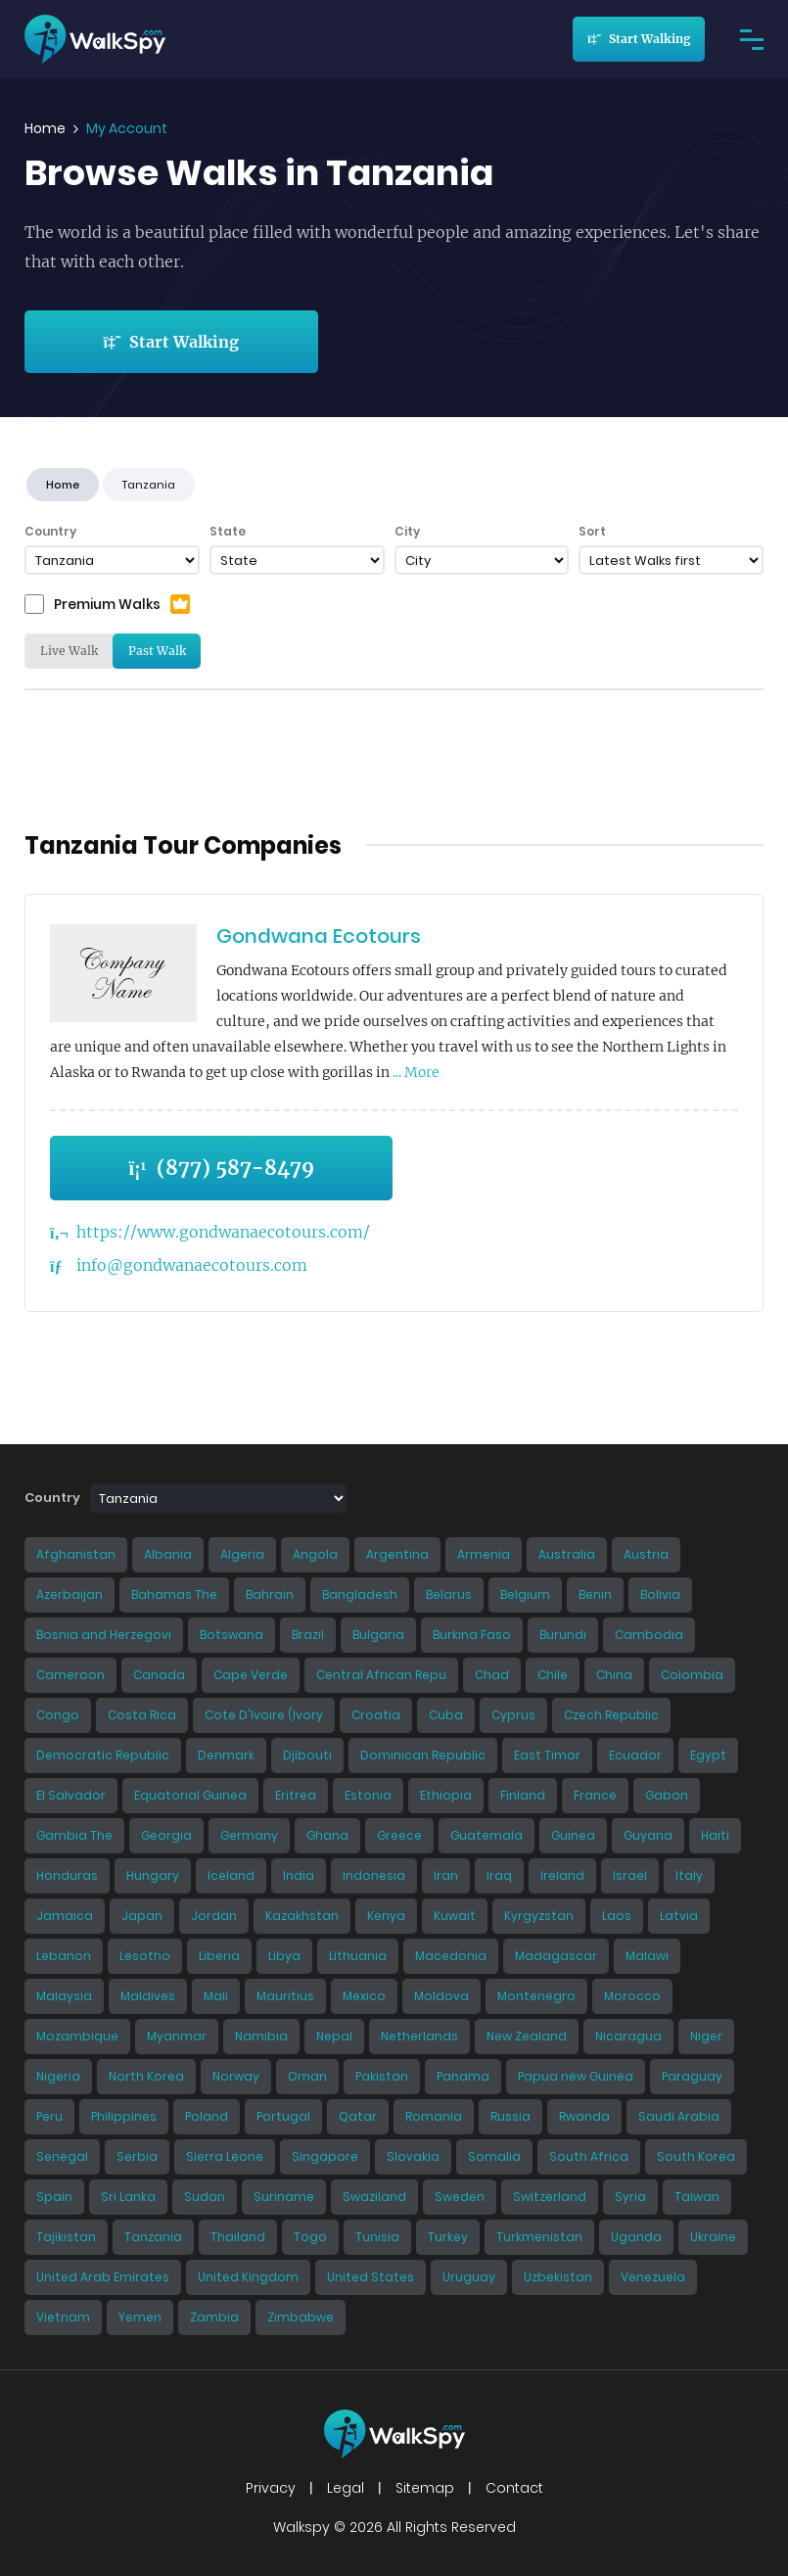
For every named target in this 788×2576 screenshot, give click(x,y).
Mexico (364, 1996)
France (595, 1795)
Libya (284, 1955)
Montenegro (536, 1996)
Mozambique (77, 2036)
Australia (566, 1554)
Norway (235, 2076)
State (227, 531)
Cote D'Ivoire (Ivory (264, 1715)
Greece (399, 1835)
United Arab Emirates (102, 2277)
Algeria (242, 1554)
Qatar (358, 2116)
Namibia (261, 2036)
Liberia (219, 1955)
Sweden (460, 2196)
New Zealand (527, 2036)
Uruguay (468, 2277)
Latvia (679, 1915)
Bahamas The (174, 1594)
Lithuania (358, 1955)
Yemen (140, 2317)
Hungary (152, 1875)
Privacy (271, 2488)
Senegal (62, 2156)
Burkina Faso (472, 1634)
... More (416, 1072)
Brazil (308, 1634)
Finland (522, 1795)
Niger (706, 2036)
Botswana (231, 1634)
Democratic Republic (102, 1755)
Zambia (214, 2317)
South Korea (696, 2156)
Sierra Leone (224, 2156)
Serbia (137, 2156)
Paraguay (692, 2076)
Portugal (283, 2116)
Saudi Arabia (678, 2116)
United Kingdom (248, 2277)
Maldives (147, 1996)
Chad (492, 1674)
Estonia (368, 1795)
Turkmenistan (539, 2236)
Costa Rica (142, 1715)
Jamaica (64, 1915)
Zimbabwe (300, 2317)
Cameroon (70, 1674)
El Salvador (71, 1795)
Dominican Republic (423, 1755)
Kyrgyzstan (539, 1915)
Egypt (708, 1755)
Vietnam (63, 2317)
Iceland (231, 1875)
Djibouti (307, 1755)
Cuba (446, 1715)
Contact (514, 2488)
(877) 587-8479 (220, 1167)
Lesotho (144, 1955)
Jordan (214, 1915)
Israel (630, 1875)
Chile (552, 1674)
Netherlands (419, 2036)
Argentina (397, 1554)
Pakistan (381, 2076)
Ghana (327, 1835)
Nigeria (58, 2076)
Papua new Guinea (575, 2076)
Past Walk (157, 650)
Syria (630, 2196)
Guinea (573, 1835)
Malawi (647, 1955)
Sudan (204, 2196)
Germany (249, 1835)
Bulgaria (378, 1634)
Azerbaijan (69, 1594)
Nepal (334, 2036)
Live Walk (69, 650)
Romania (433, 2116)
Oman (307, 2076)
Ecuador (635, 1755)
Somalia (494, 2156)
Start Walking (638, 38)
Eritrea (295, 1795)
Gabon (666, 1795)
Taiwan (696, 2196)
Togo (310, 2236)
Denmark (226, 1755)
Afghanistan (76, 1554)
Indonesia (374, 1875)
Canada (159, 1674)
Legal (345, 2488)
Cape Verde (250, 1674)
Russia (510, 2116)
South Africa (588, 2156)
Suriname (284, 2196)
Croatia (375, 1715)
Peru (49, 2116)
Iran (446, 1875)
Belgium (525, 1594)
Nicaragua (628, 2036)
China (614, 1674)
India (298, 1875)
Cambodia (649, 1634)
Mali (216, 1996)
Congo (57, 1715)
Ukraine (713, 2236)
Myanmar (177, 2036)
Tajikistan (66, 2236)
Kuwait (455, 1915)
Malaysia (64, 1996)
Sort (592, 531)
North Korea (146, 2076)
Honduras (67, 1875)
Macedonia (451, 1955)
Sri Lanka (128, 2196)
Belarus (449, 1594)
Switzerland (549, 2196)
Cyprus (513, 1715)
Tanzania (153, 2236)
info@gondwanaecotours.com (191, 1265)
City (407, 531)
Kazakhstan (302, 1915)
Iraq (499, 1875)
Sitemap (424, 2488)
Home (45, 128)
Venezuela (653, 2277)
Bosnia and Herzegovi (103, 1634)
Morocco (632, 1996)
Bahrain (270, 1594)
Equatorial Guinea (190, 1795)
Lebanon (63, 1955)
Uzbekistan (558, 2277)
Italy (689, 1875)
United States (370, 2277)
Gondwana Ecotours (318, 936)
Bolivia (660, 1594)
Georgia (166, 1835)
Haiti (715, 1835)
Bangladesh (359, 1594)
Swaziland (374, 2196)
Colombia (692, 1674)
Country (50, 531)
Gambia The (74, 1835)
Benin (595, 1594)
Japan (141, 1915)
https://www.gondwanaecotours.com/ (223, 1231)
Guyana (648, 1835)
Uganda (636, 2236)
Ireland (562, 1875)
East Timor (547, 1755)
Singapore (325, 2156)
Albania (168, 1554)
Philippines (124, 2116)
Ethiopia (446, 1795)
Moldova (441, 1996)
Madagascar (556, 1955)
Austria (646, 1554)
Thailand (237, 2236)
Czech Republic (611, 1715)
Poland (206, 2116)
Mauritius (285, 1996)
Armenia (483, 1554)
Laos (616, 1915)
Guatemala (486, 1835)
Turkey (448, 2236)
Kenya (386, 1915)
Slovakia (413, 2156)
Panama (463, 2076)
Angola (315, 1554)
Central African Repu (381, 1674)
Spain (54, 2196)
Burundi (562, 1634)
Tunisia (377, 2236)
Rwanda (584, 2116)
